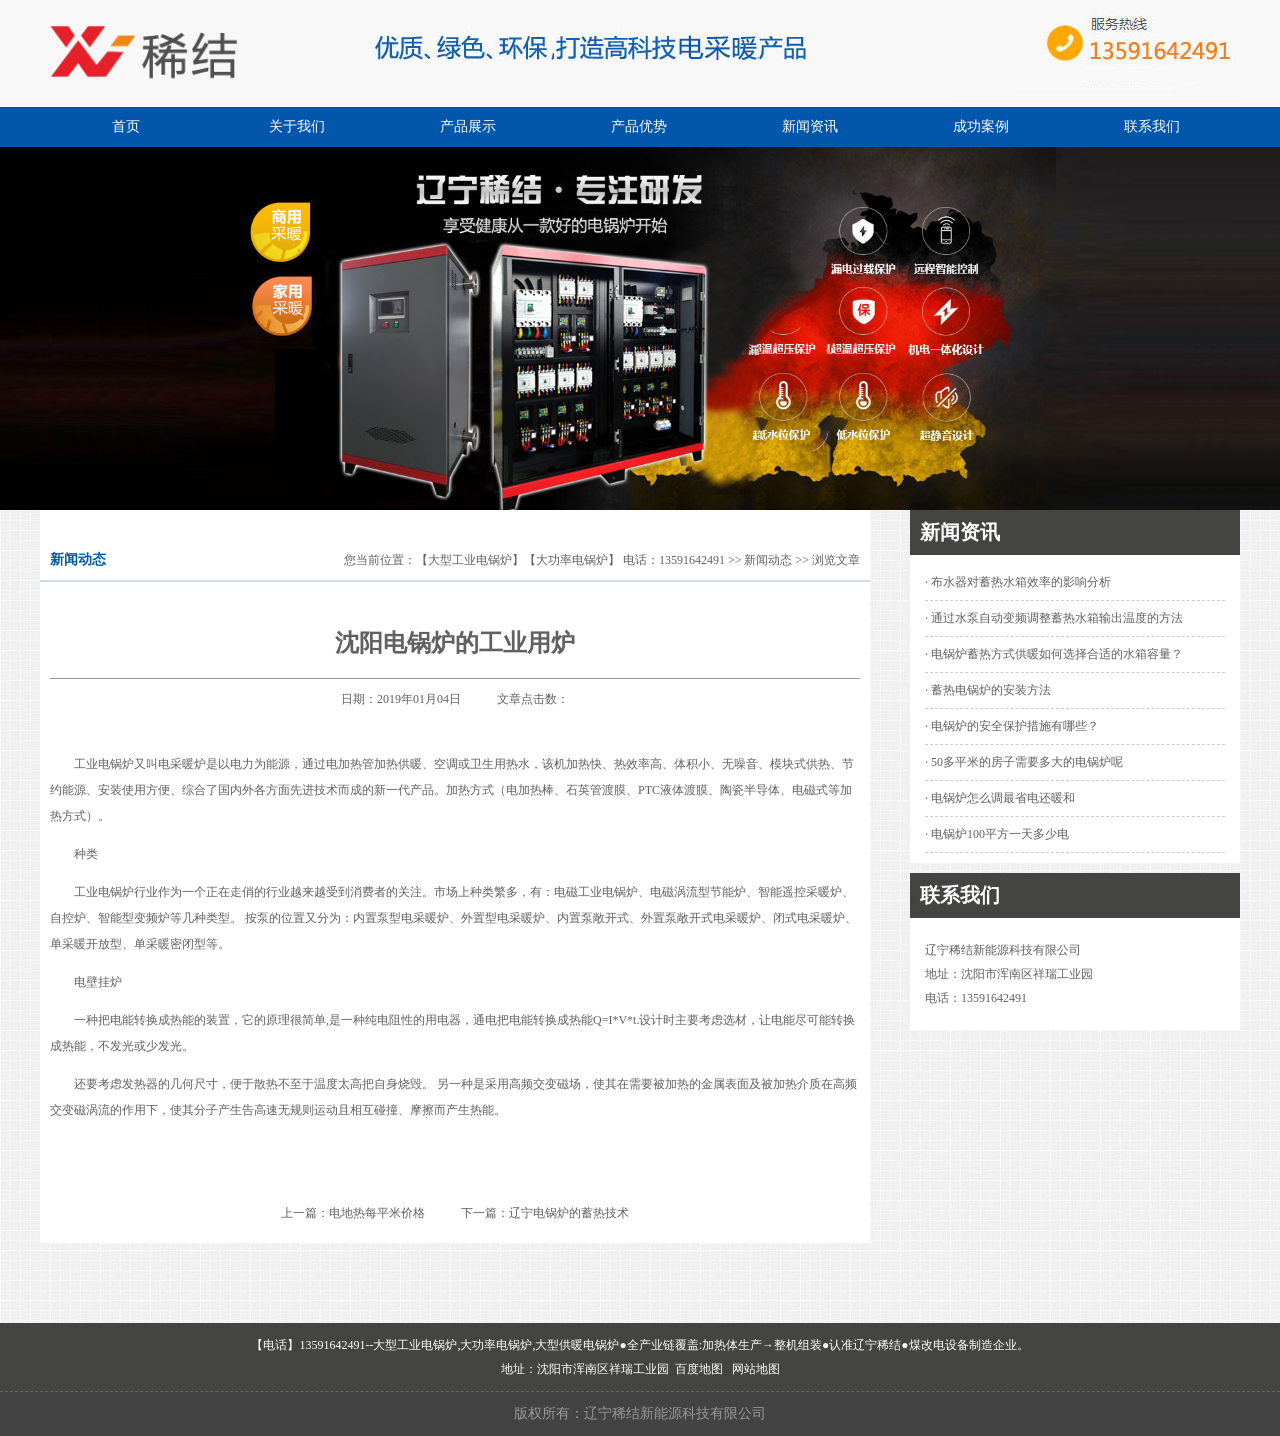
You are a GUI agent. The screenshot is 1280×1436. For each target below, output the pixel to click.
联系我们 (1152, 126)
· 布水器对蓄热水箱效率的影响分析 (1018, 582)
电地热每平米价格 (377, 1213)
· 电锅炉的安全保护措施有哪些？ (1012, 726)
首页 (126, 126)
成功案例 (981, 126)
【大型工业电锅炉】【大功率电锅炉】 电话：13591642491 (570, 560)
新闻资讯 (810, 126)
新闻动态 (768, 560)
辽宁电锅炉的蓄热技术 (569, 1213)
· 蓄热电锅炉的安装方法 (988, 690)
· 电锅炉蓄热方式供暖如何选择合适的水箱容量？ (1054, 654)
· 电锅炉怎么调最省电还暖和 (1000, 798)
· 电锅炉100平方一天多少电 (997, 834)
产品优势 (639, 126)
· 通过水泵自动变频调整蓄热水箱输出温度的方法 (1054, 618)
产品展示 (468, 126)
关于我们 (297, 126)
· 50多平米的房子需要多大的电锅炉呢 (1024, 762)
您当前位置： (380, 560)
